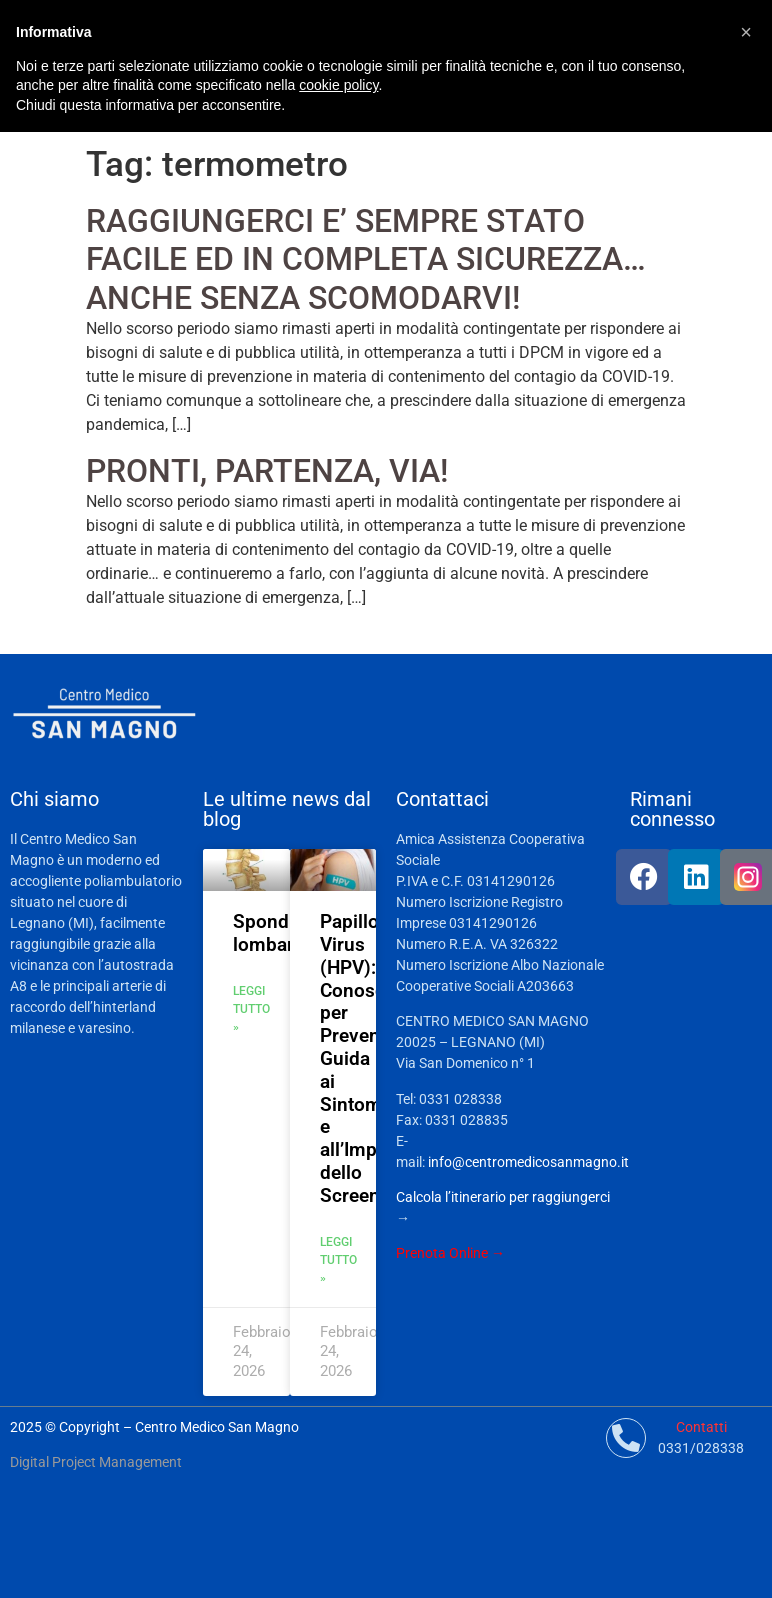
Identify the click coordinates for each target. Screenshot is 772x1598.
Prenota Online (442, 1253)
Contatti (701, 1427)
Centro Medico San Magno (217, 1427)
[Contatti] (626, 1438)
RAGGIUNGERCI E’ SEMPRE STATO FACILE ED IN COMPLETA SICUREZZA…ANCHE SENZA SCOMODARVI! (366, 259)
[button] (746, 32)
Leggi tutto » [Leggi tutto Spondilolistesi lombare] (251, 1009)
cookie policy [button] (338, 85)
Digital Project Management (96, 1462)
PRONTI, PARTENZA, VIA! (267, 471)
